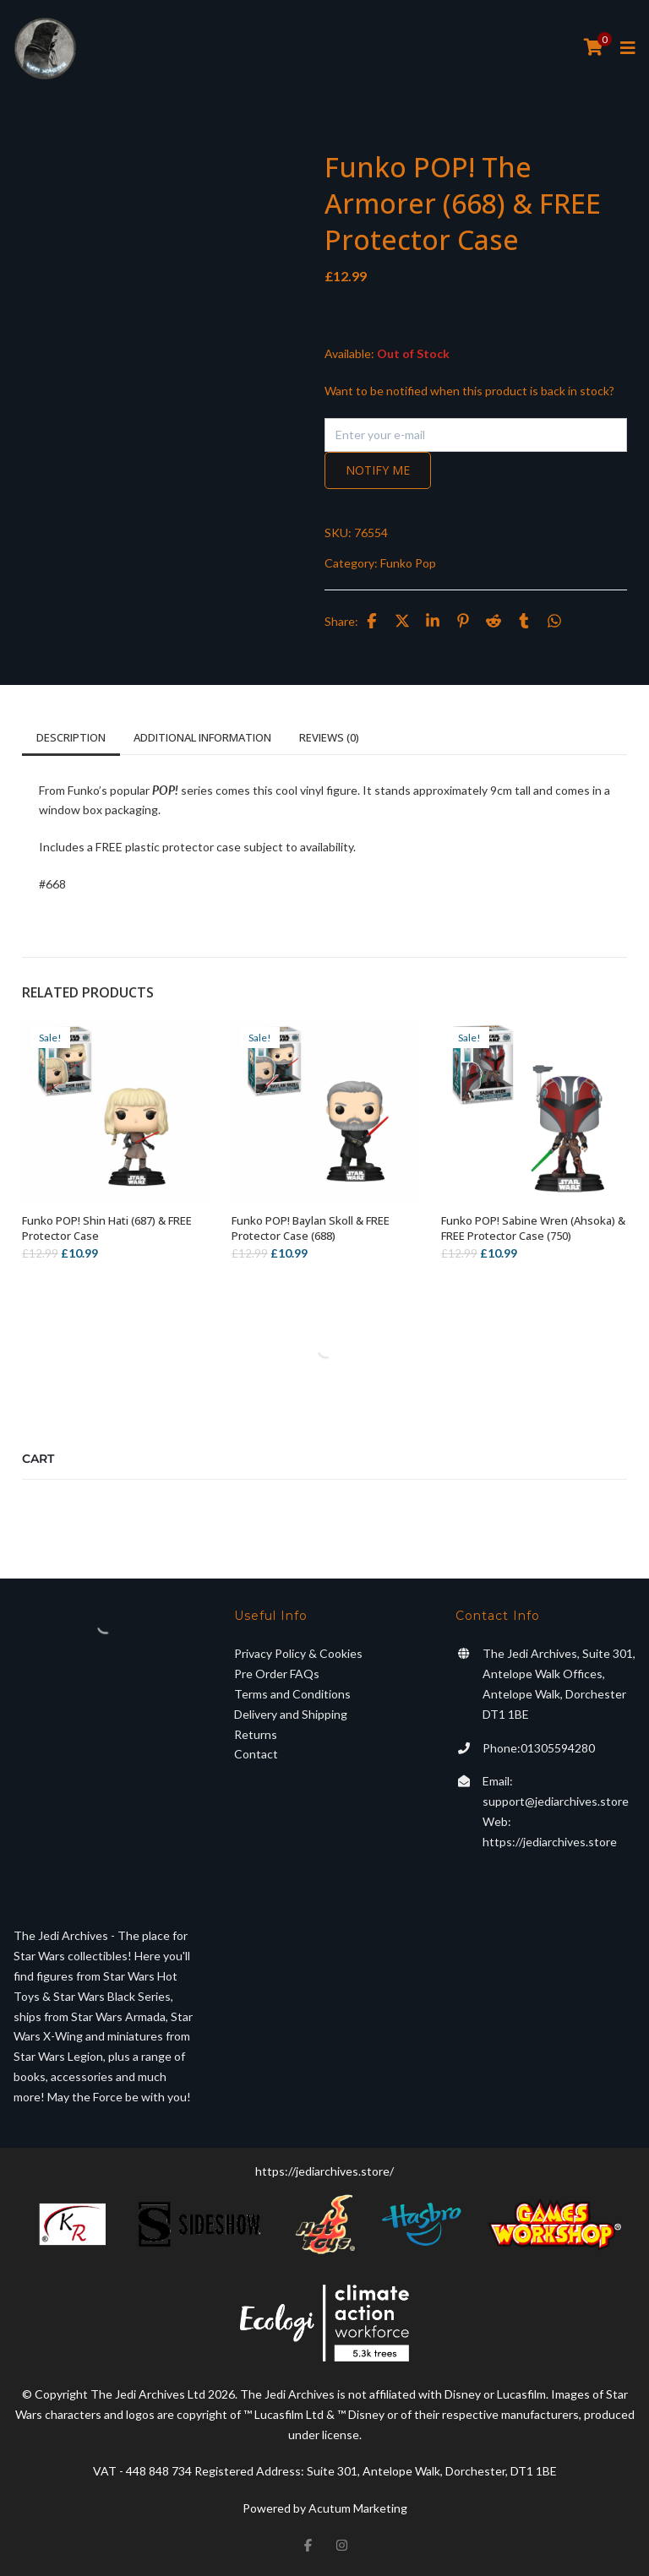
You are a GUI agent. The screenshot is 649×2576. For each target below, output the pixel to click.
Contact (256, 1754)
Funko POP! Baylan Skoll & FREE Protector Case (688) (311, 1228)
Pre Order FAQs (276, 1673)
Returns (255, 1734)
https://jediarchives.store (550, 1841)
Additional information (202, 737)
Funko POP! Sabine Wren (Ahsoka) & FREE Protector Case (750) (533, 1228)
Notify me (378, 470)
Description (71, 737)
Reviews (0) (329, 737)
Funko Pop (408, 563)
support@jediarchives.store (556, 1801)
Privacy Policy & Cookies (298, 1653)
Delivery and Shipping (290, 1714)
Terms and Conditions (292, 1694)
